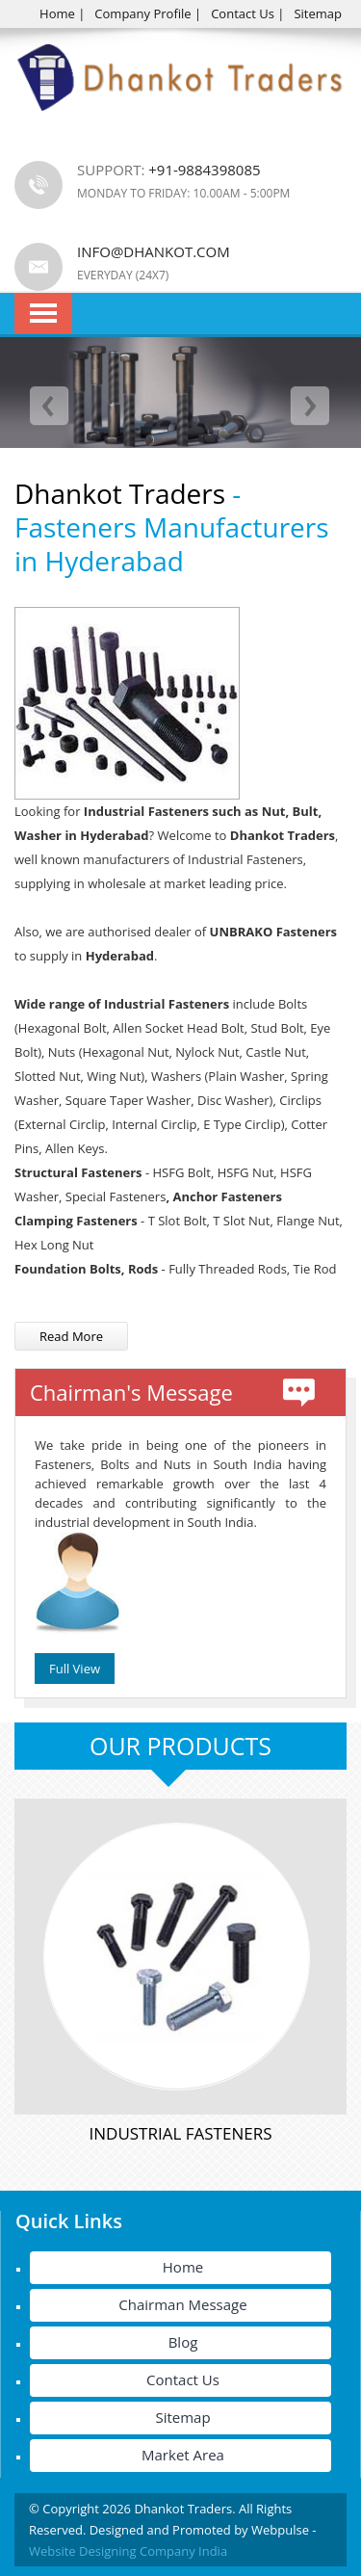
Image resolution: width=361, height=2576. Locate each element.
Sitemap (318, 13)
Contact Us (242, 13)
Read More (71, 1336)
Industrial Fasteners (181, 2132)
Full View (74, 1668)
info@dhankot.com (153, 251)
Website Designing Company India (128, 2551)
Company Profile (142, 13)
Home (57, 13)
